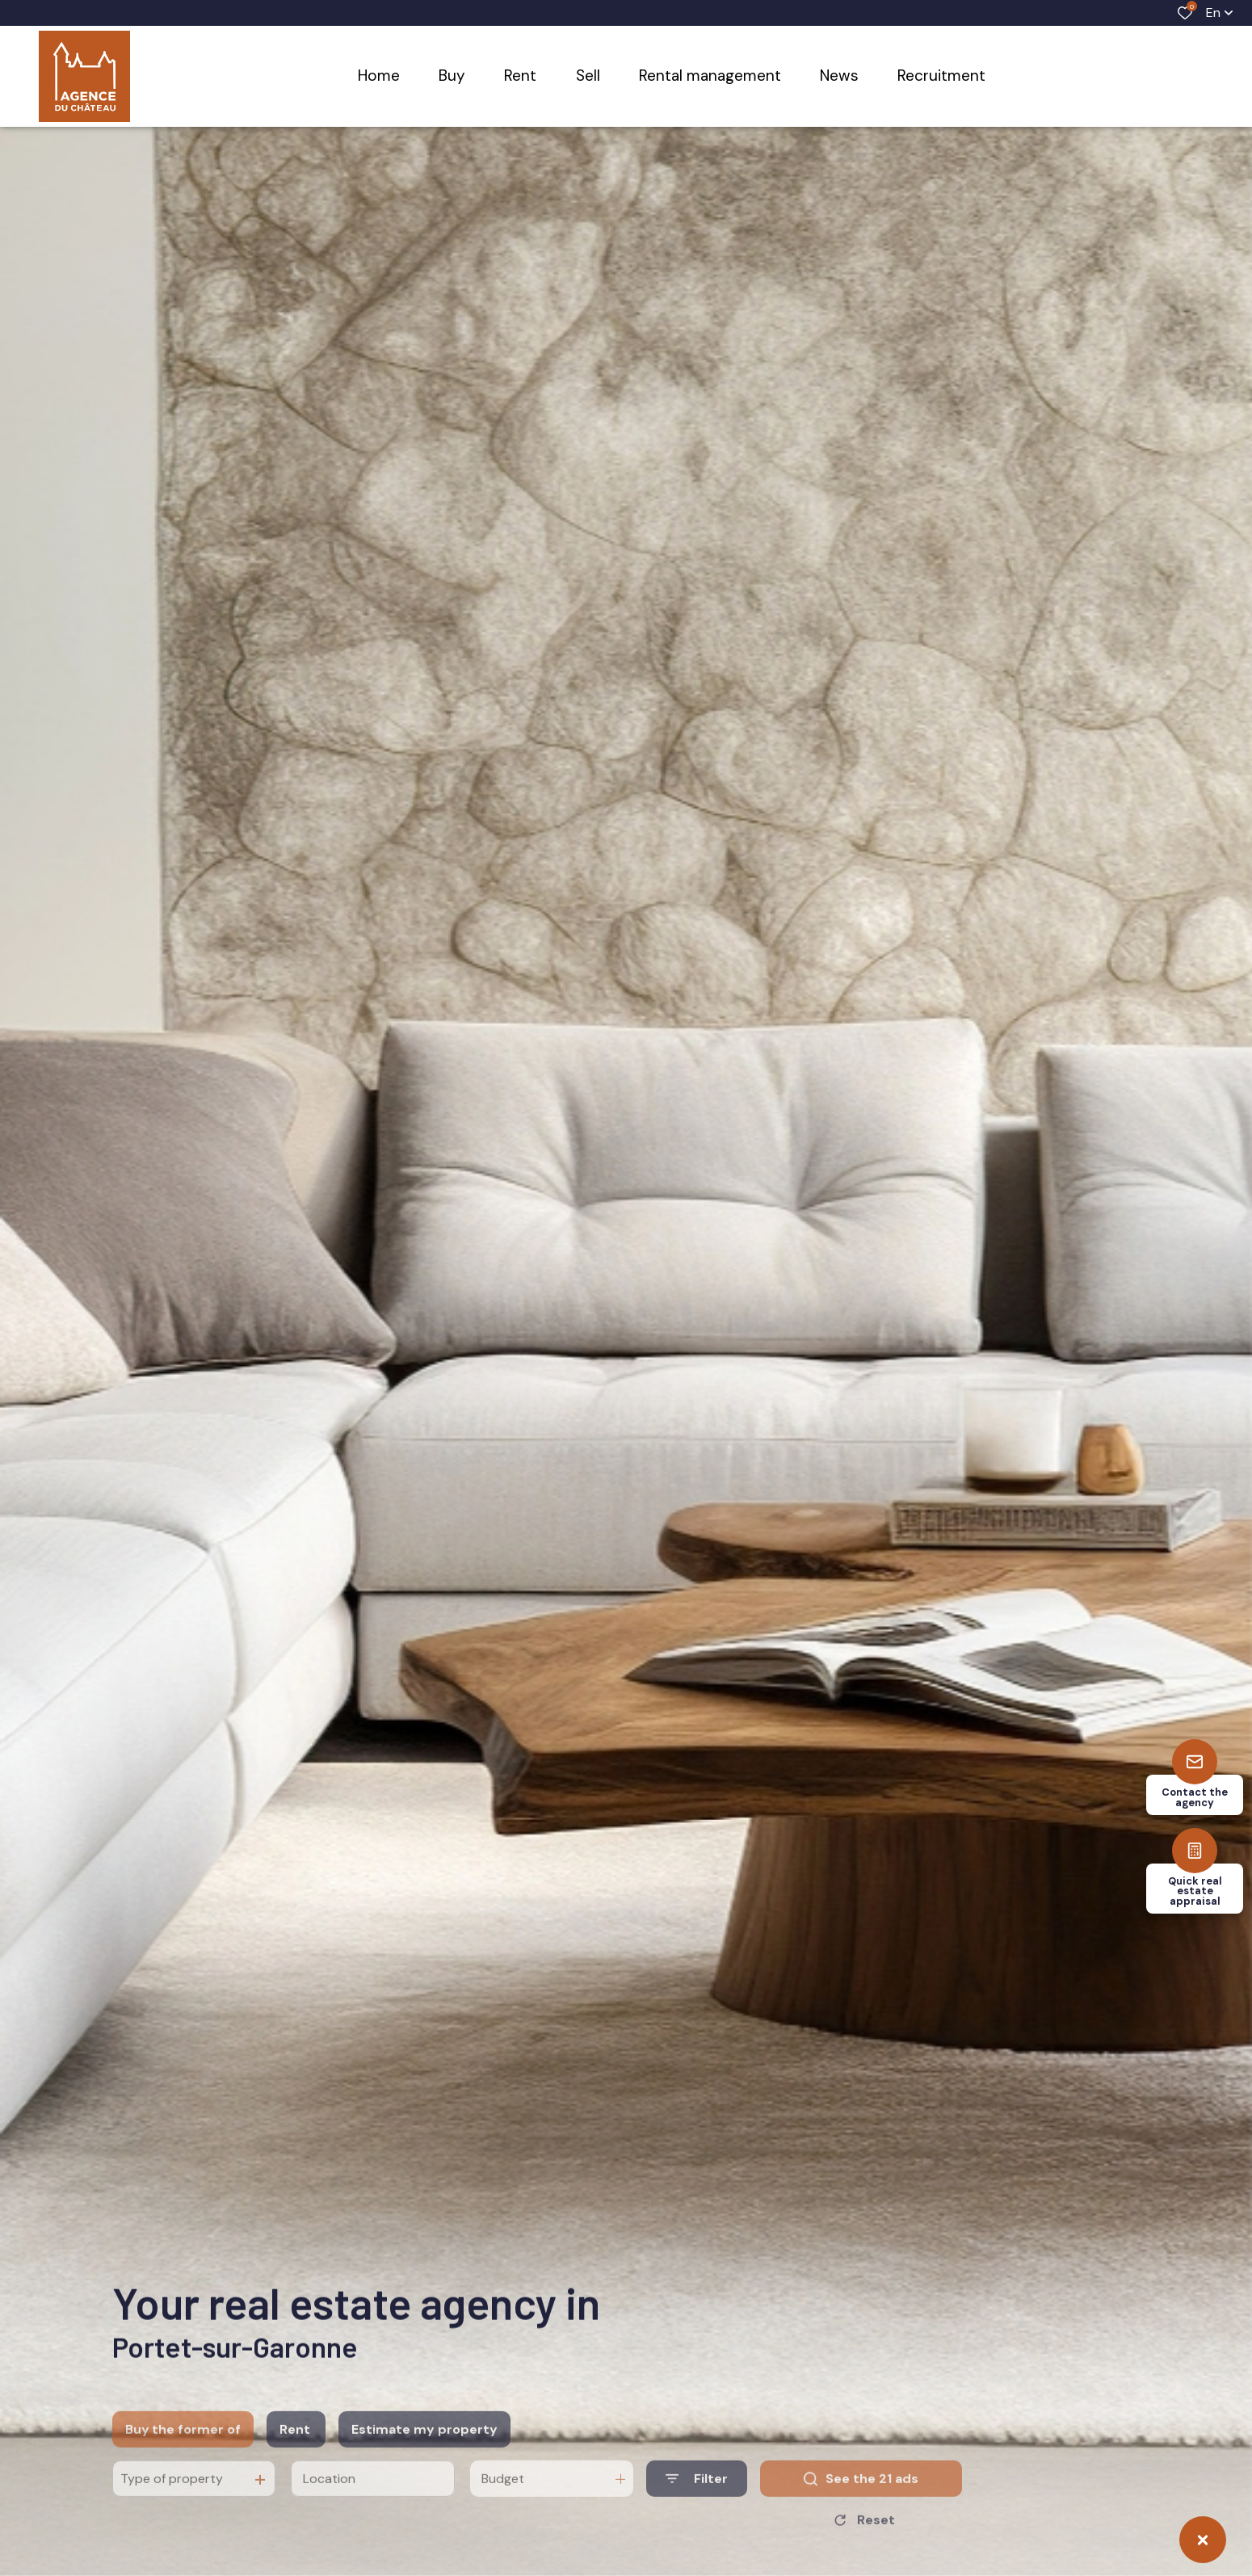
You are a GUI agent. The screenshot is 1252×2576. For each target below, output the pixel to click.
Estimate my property (424, 2456)
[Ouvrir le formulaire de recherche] (696, 2507)
